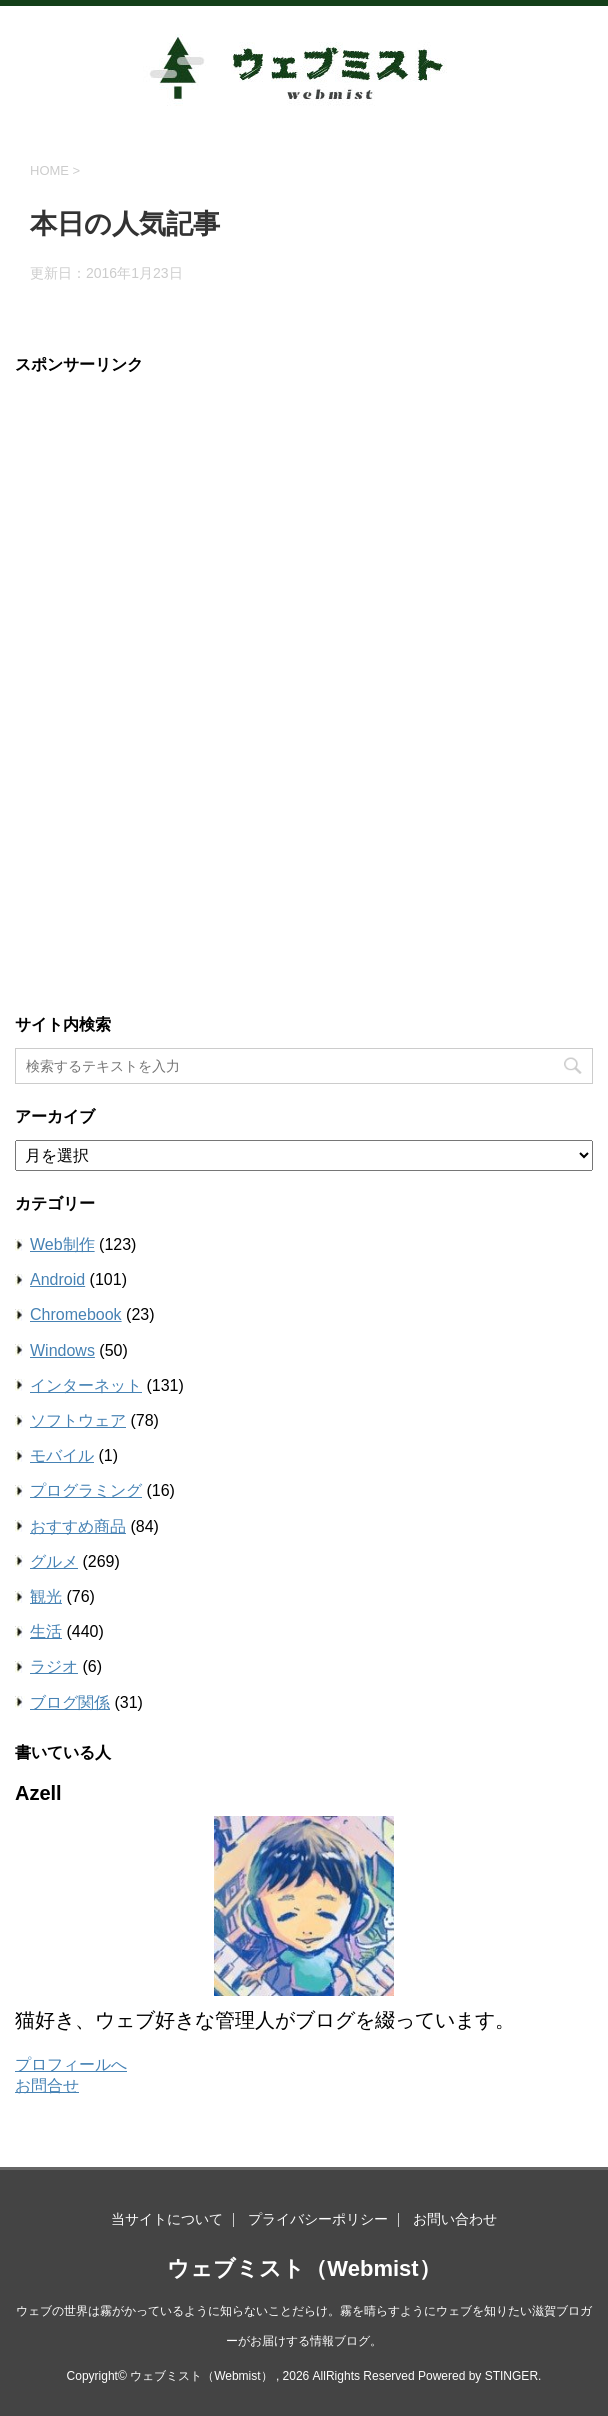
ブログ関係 (70, 1702)
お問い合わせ (455, 2219)
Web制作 (62, 1244)
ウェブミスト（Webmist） (303, 2268)
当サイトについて (167, 2219)
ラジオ (54, 1666)
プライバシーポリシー (318, 2219)
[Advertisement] (183, 688)
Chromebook (76, 1314)
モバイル (62, 1455)
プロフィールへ (71, 2064)
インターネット (86, 1385)
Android (57, 1279)
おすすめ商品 (78, 1526)
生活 (46, 1631)
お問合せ (47, 2085)
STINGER (511, 2376)
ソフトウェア (78, 1420)
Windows (62, 1350)
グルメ (54, 1561)
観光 (46, 1596)
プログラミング (86, 1490)
